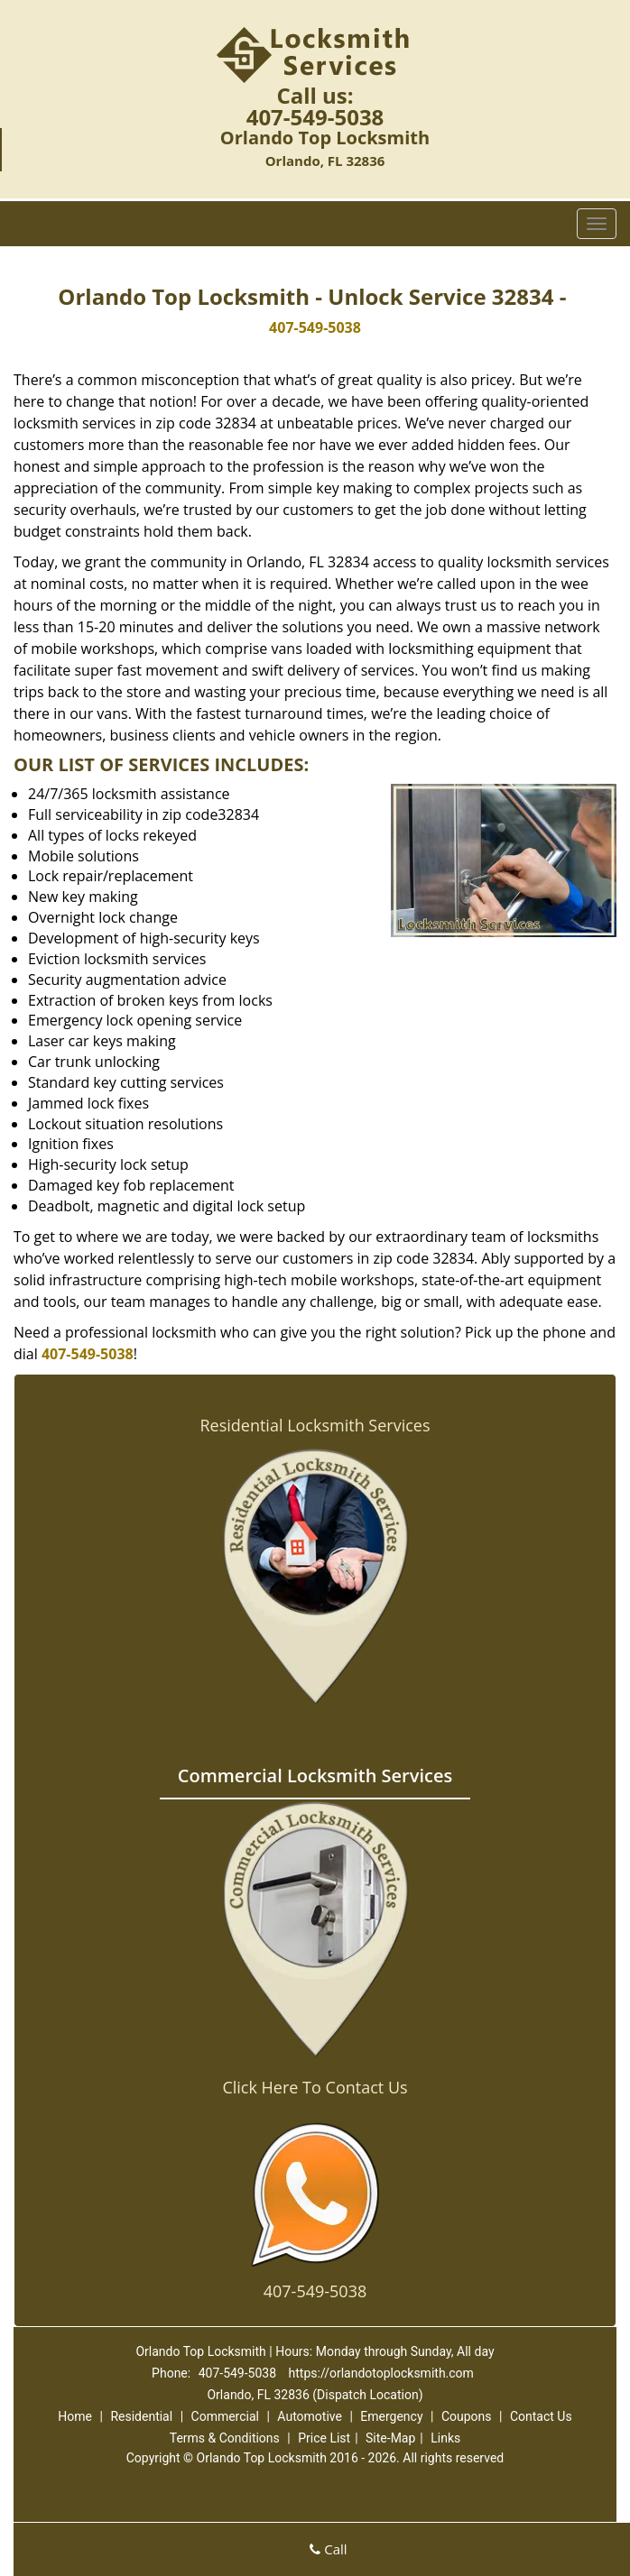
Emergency (391, 2416)
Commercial (225, 2416)
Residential (141, 2416)
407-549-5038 (315, 117)
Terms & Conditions (225, 2438)
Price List (324, 2438)
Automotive (309, 2416)
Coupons (466, 2416)
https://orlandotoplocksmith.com (381, 2373)
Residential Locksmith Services (314, 1425)
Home (75, 2416)
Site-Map (390, 2438)
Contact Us (541, 2416)
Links (445, 2438)
